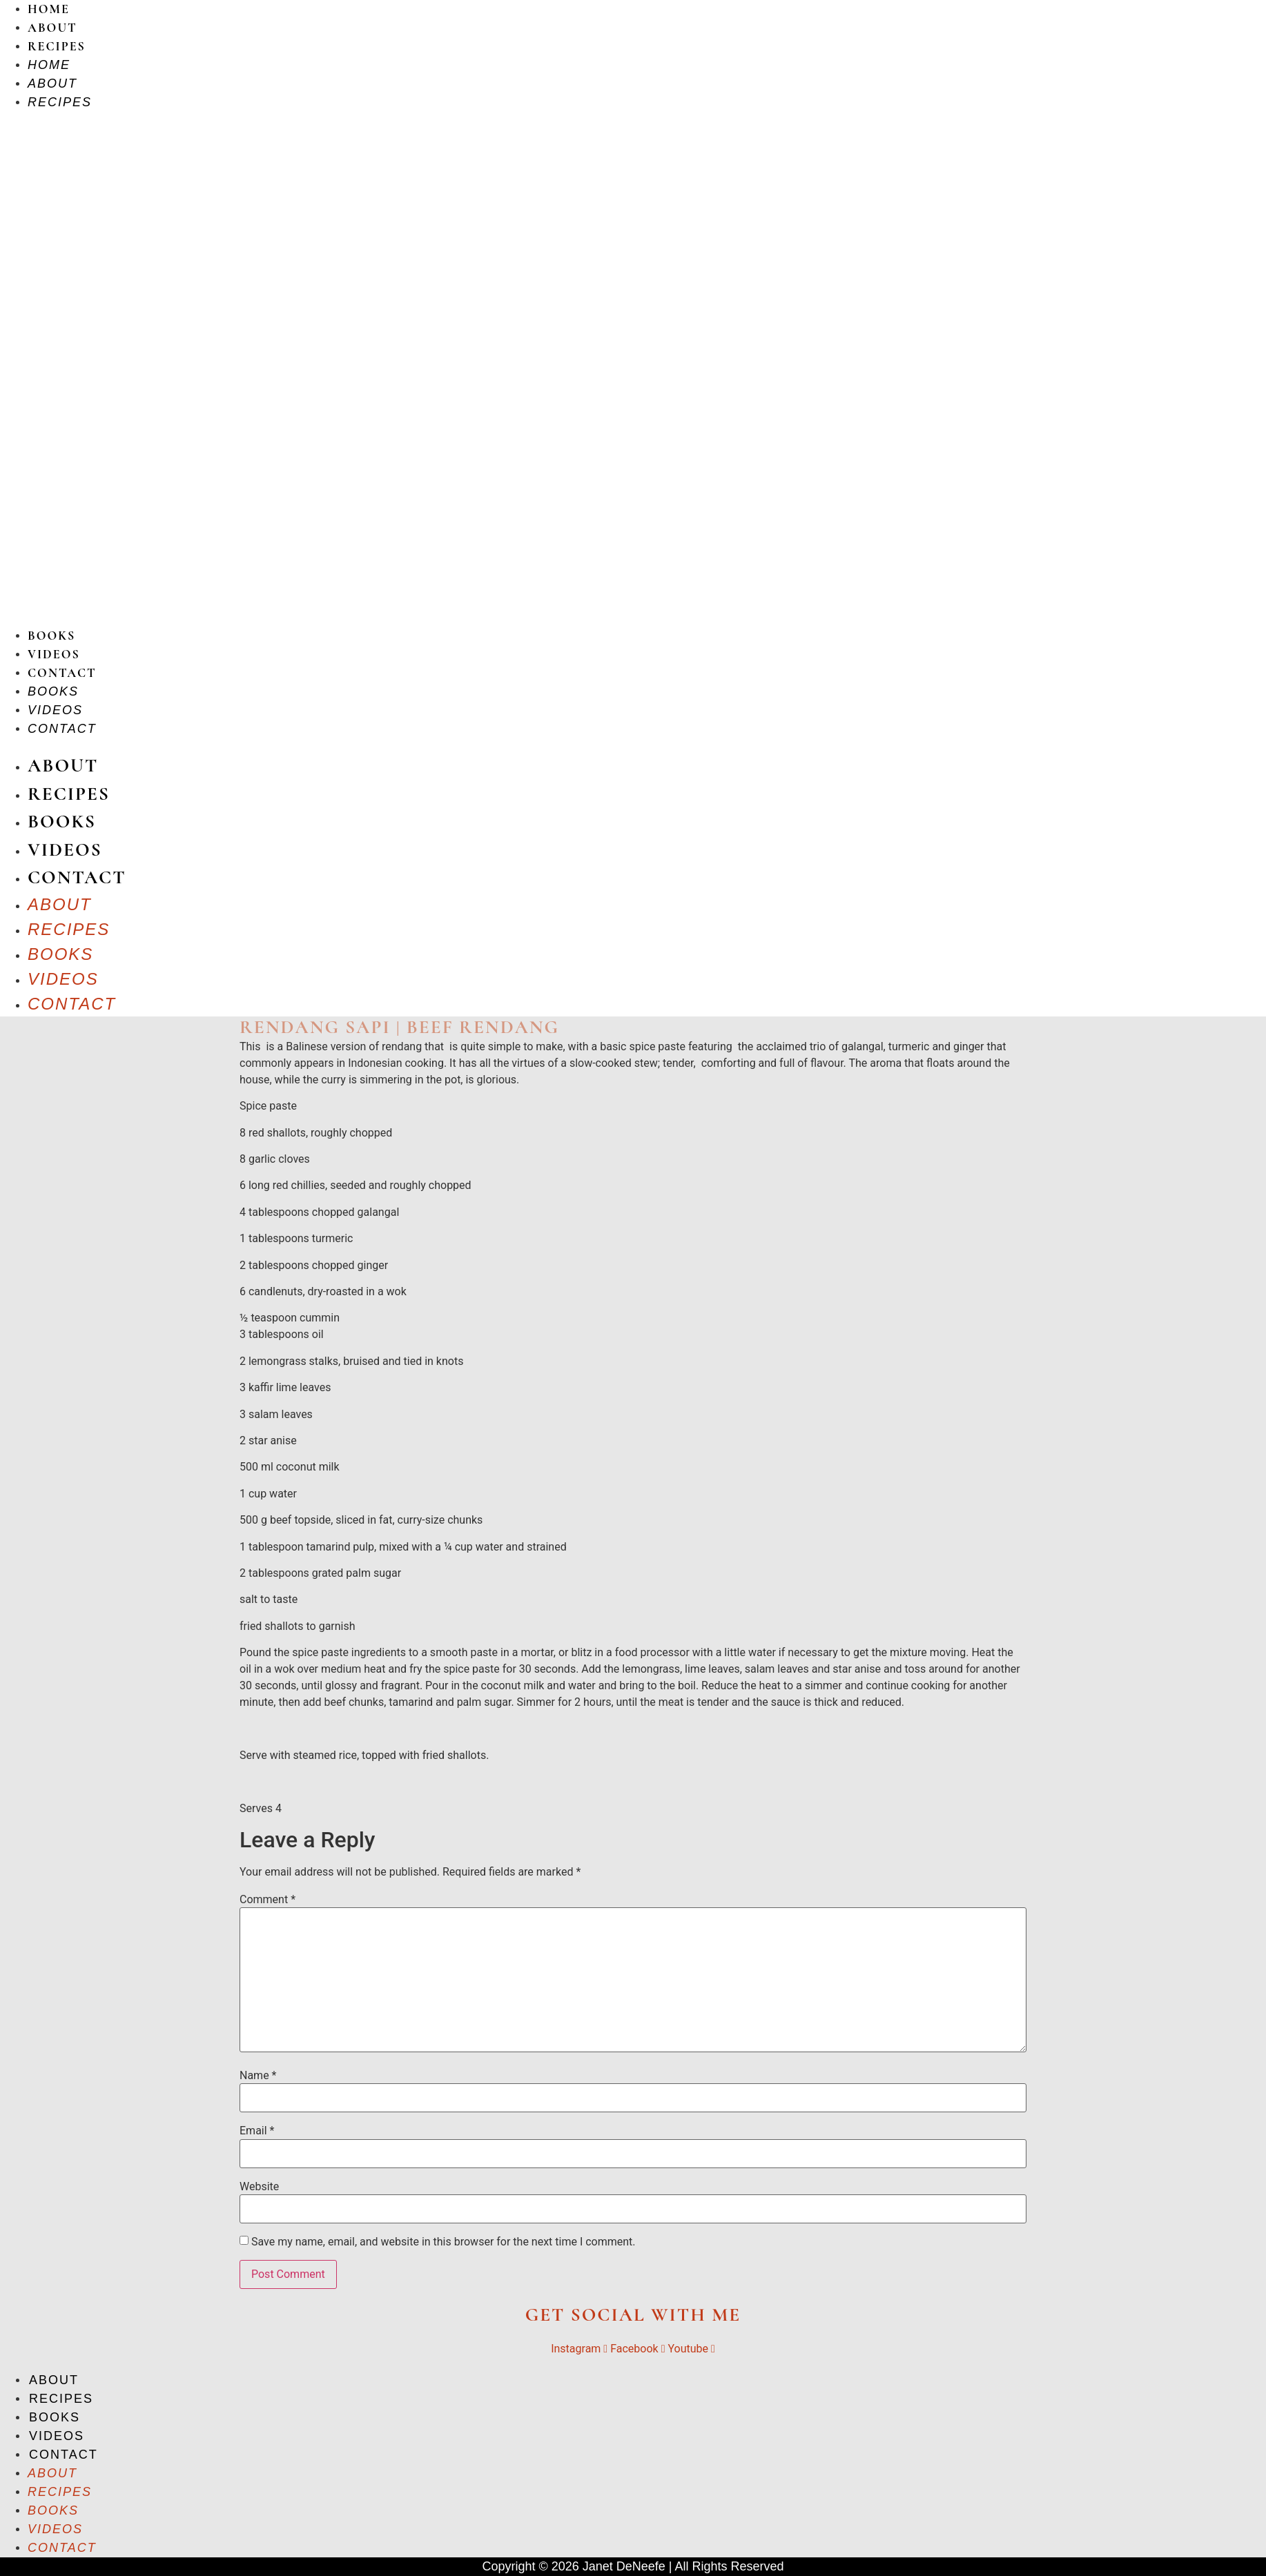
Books (51, 635)
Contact (62, 672)
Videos (54, 654)
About (52, 27)
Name (258, 2075)
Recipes (57, 46)
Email (257, 2130)
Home (49, 9)
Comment (267, 1899)
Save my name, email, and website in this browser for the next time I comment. (443, 2242)
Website (259, 2186)
